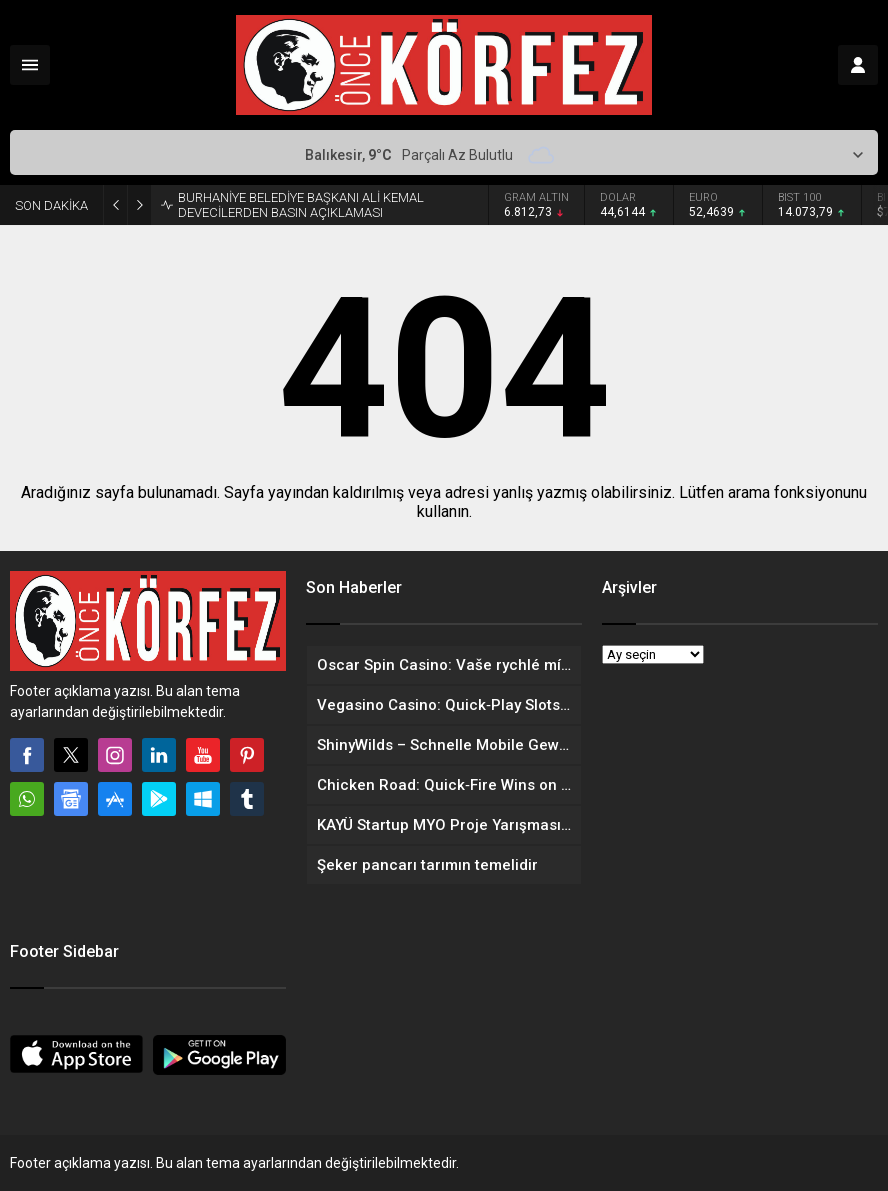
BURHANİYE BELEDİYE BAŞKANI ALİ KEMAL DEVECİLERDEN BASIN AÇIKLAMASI (301, 205)
